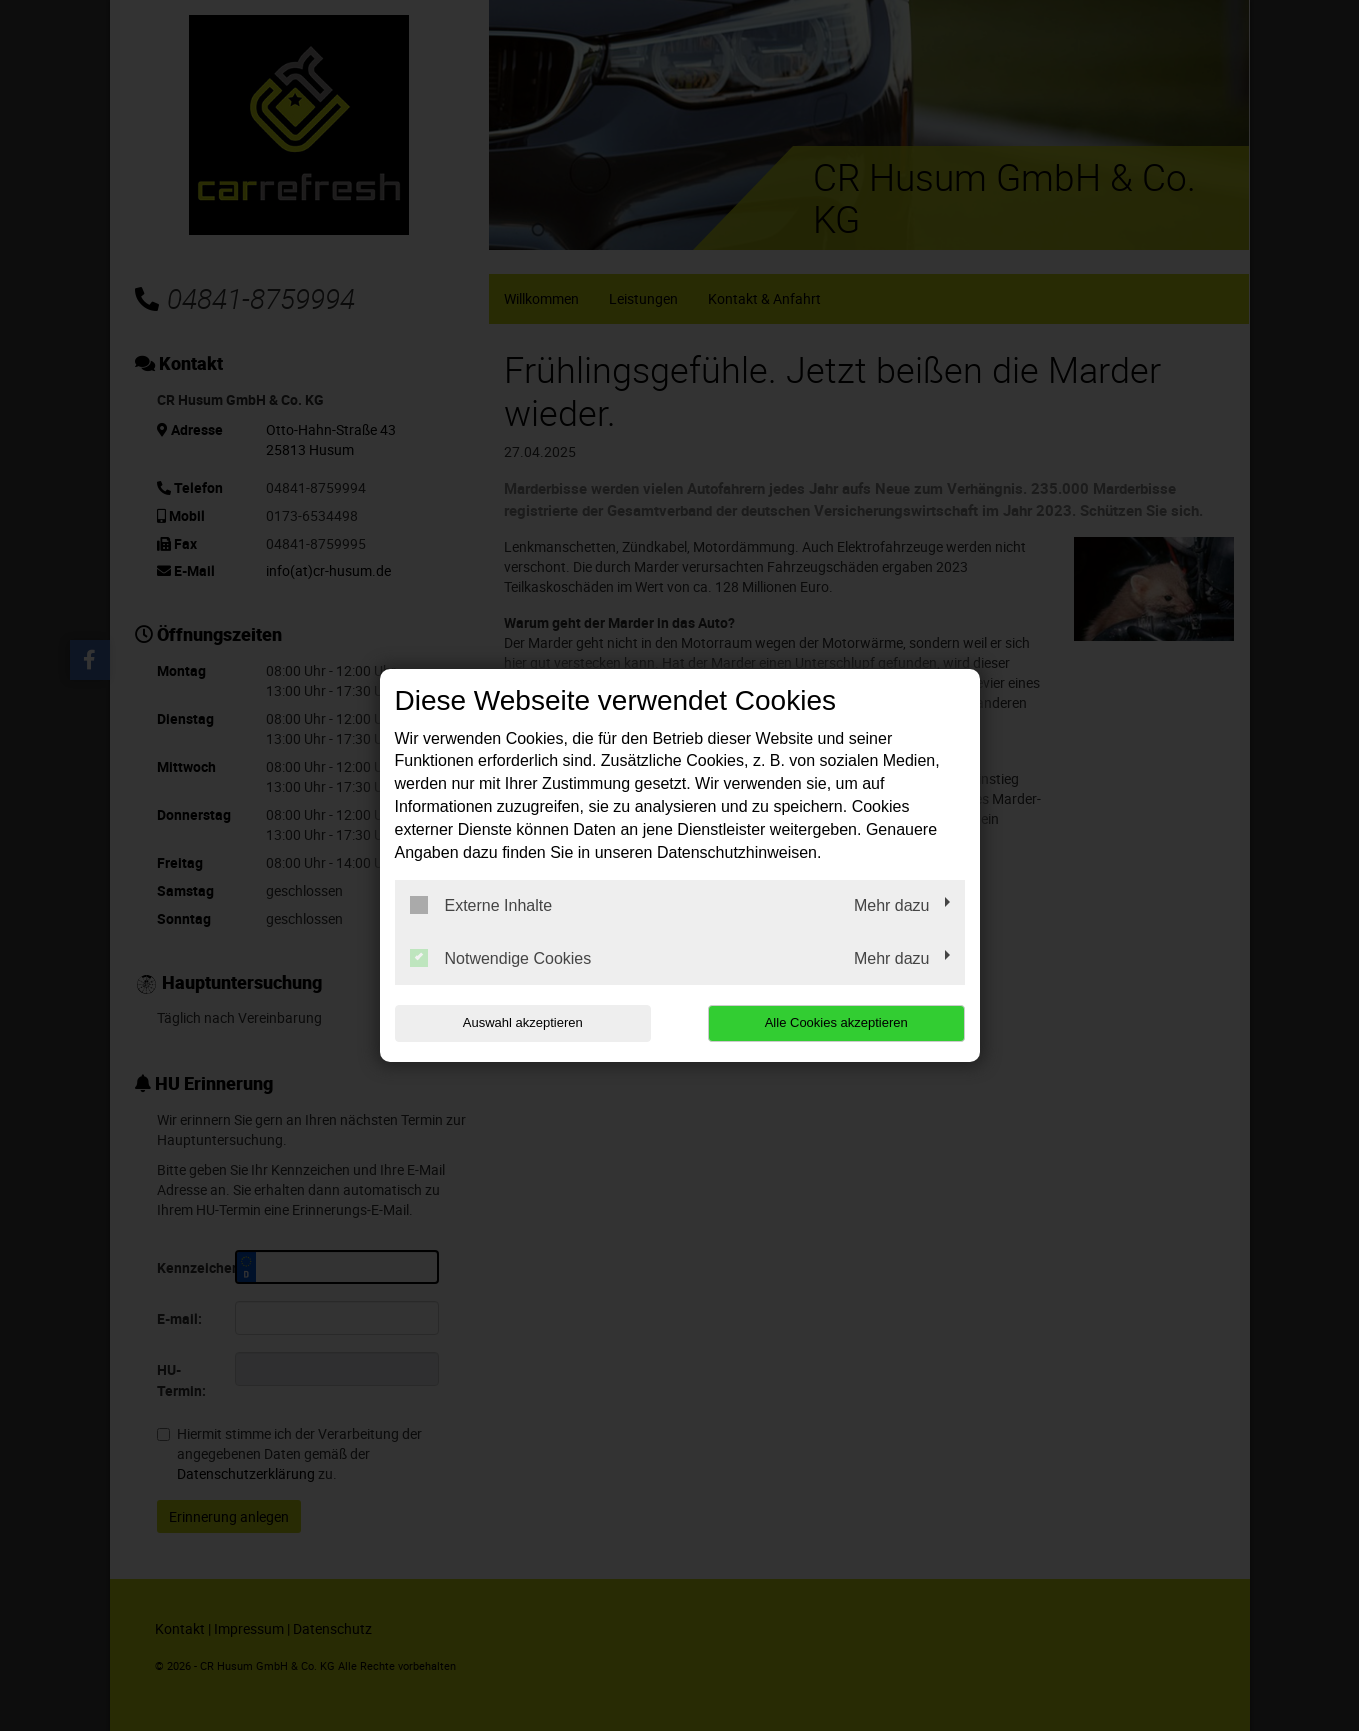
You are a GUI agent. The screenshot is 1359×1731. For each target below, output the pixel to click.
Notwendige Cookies (501, 958)
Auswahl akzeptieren (523, 1022)
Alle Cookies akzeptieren (836, 1022)
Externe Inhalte (481, 905)
